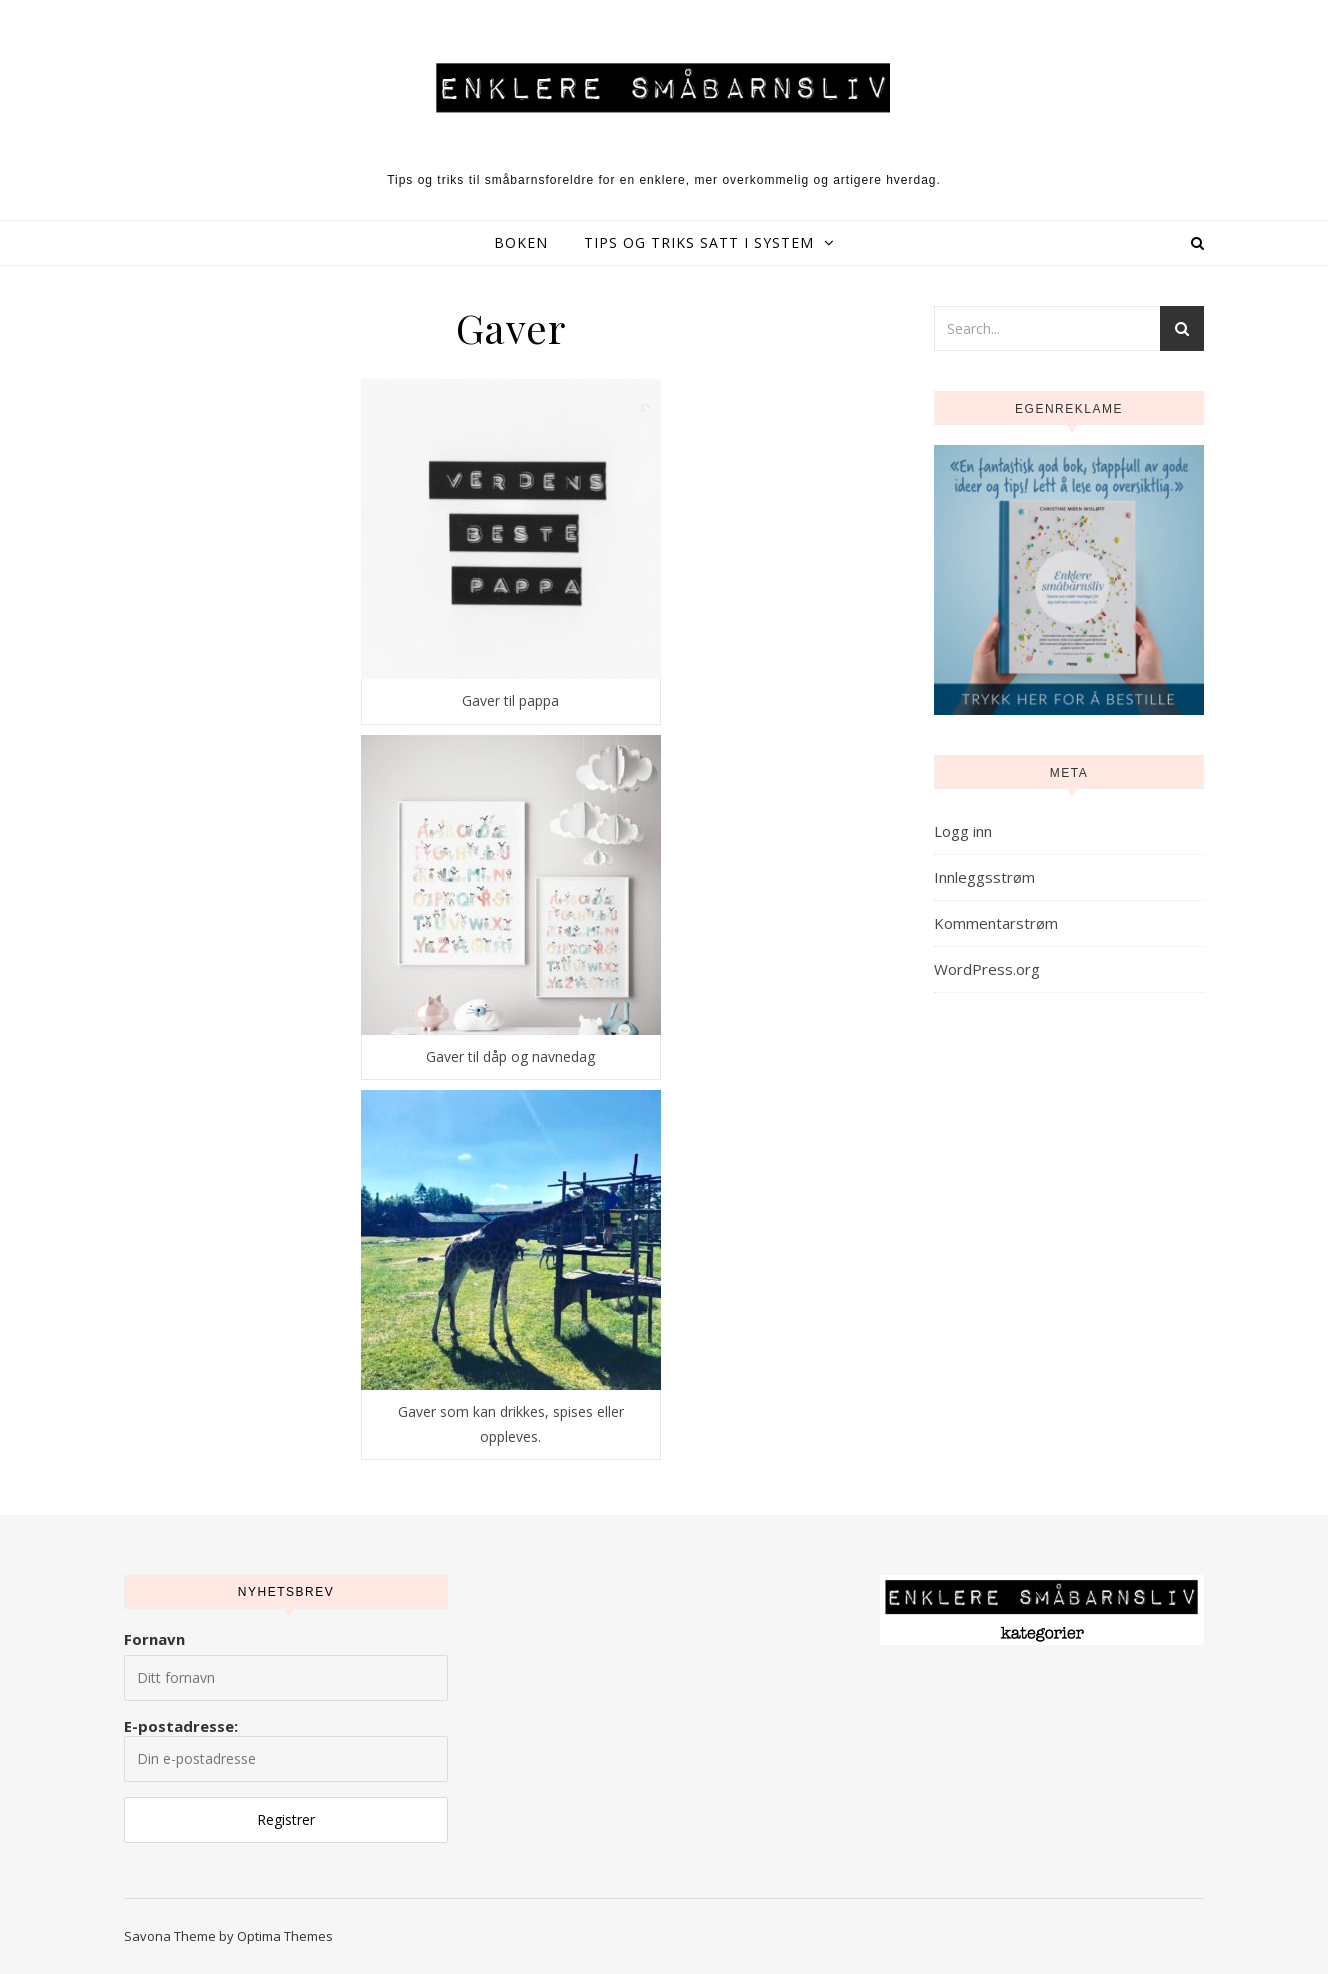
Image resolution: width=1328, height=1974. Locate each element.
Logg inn (963, 831)
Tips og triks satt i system (699, 242)
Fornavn (154, 1639)
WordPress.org (987, 969)
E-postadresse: (286, 1749)
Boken (521, 242)
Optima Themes (285, 1936)
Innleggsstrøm (984, 877)
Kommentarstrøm (996, 923)
